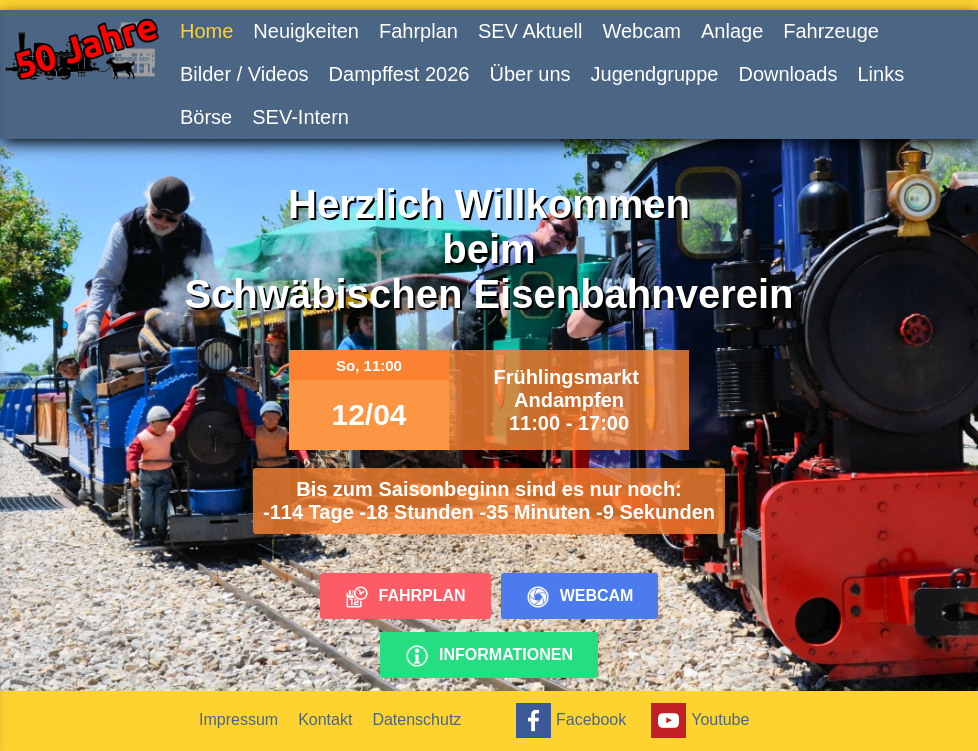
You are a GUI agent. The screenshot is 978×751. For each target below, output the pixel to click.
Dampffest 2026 (399, 74)
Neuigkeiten (306, 31)
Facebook (568, 720)
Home (206, 31)
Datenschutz (416, 719)
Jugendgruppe (655, 74)
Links (880, 74)
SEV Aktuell (530, 31)
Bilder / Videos (244, 74)
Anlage (732, 31)
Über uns (529, 74)
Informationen (489, 656)
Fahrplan (418, 31)
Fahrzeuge (831, 31)
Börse (206, 117)
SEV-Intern (300, 117)
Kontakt (325, 719)
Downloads (787, 74)
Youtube (697, 720)
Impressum (238, 719)
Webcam (641, 31)
